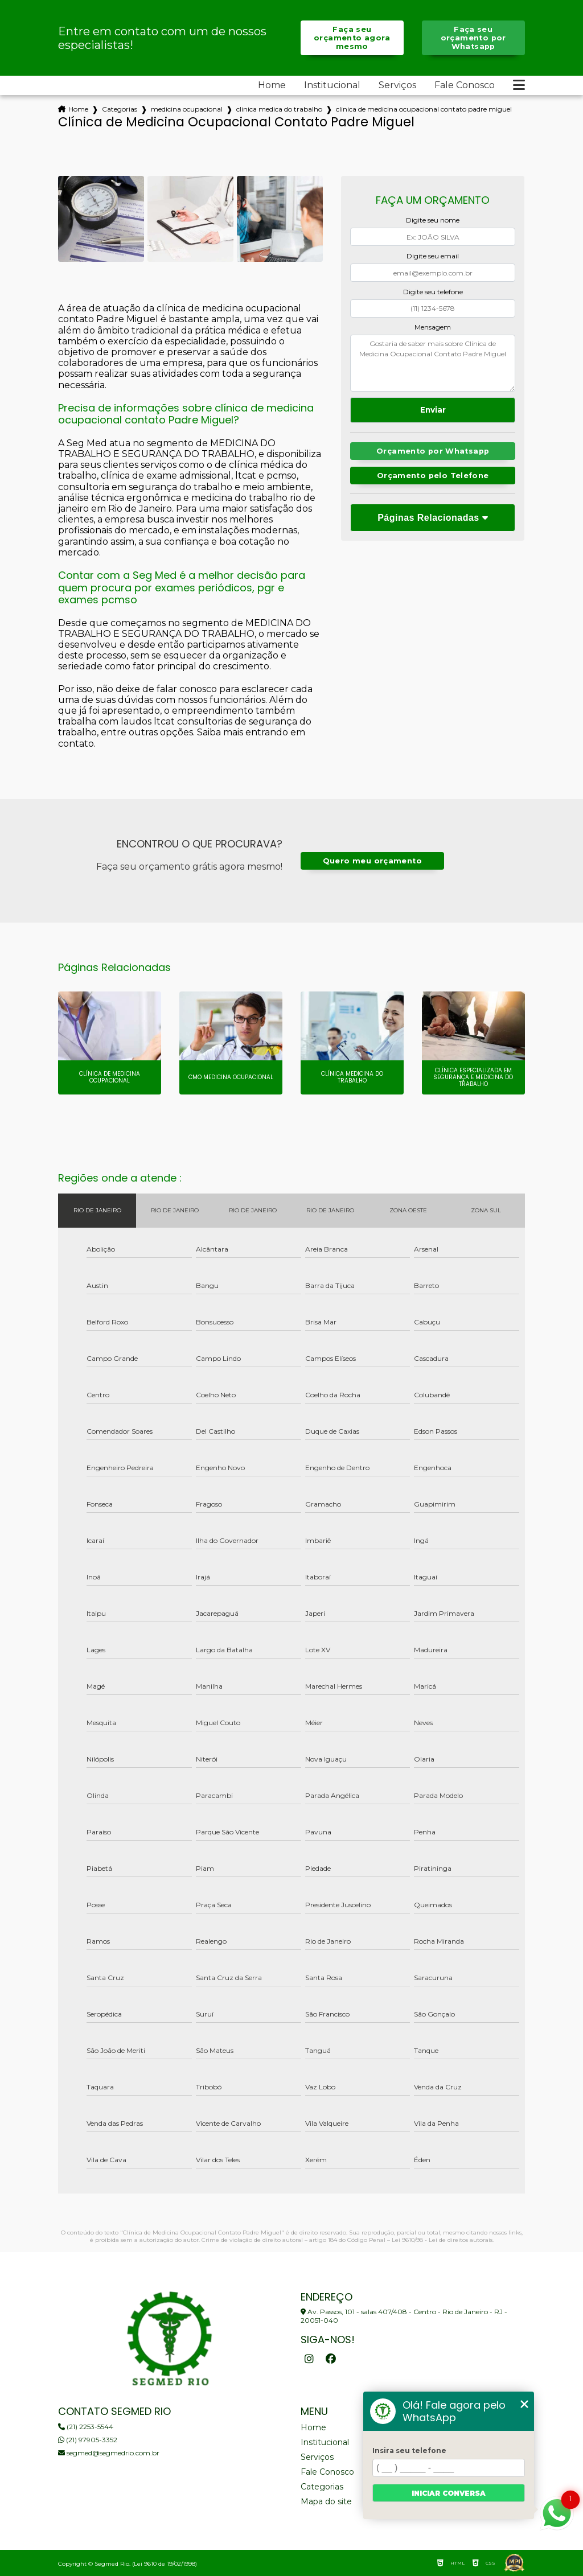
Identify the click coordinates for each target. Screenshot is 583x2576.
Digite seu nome (432, 220)
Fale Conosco (464, 85)
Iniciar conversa (449, 2493)
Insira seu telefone (409, 2450)
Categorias (119, 109)
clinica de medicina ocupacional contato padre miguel (424, 109)
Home (272, 85)
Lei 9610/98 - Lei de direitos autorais (442, 2240)
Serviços (397, 85)
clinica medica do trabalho (279, 109)
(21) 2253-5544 (85, 2426)
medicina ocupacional (187, 109)
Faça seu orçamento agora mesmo (352, 38)
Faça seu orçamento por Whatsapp (473, 38)
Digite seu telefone (433, 291)
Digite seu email (433, 256)
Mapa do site (326, 2501)
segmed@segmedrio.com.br (108, 2453)
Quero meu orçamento (372, 861)
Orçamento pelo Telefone (433, 475)
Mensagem (432, 327)
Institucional (332, 85)
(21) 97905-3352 (87, 2439)
